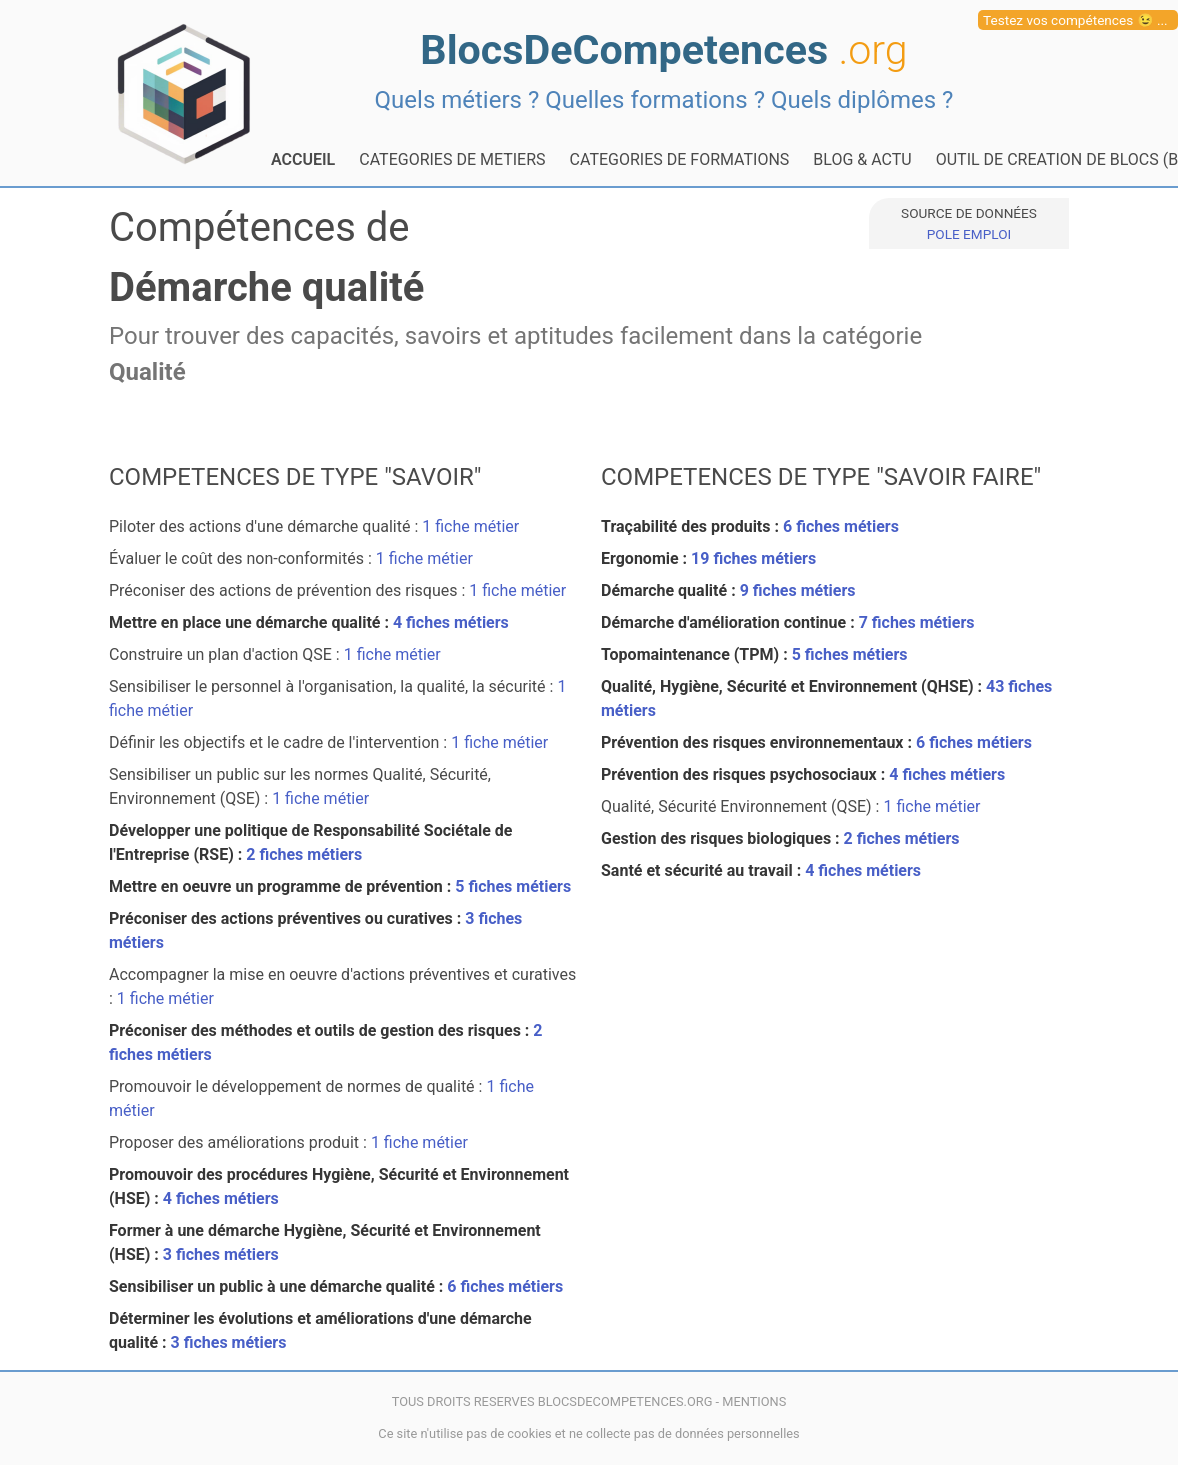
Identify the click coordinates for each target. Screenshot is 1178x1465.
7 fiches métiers (917, 622)
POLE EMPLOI (969, 234)
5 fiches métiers (513, 886)
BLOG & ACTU (862, 159)
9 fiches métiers (798, 590)
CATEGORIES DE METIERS (452, 159)
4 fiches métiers (451, 622)
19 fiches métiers (753, 558)
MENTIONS (754, 1401)
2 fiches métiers (304, 854)
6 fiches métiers (505, 1286)
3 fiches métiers (221, 1254)
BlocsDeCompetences (663, 50)
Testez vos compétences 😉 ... (1075, 20)
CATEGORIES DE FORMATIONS (680, 159)
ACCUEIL (303, 159)
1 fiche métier (470, 526)
